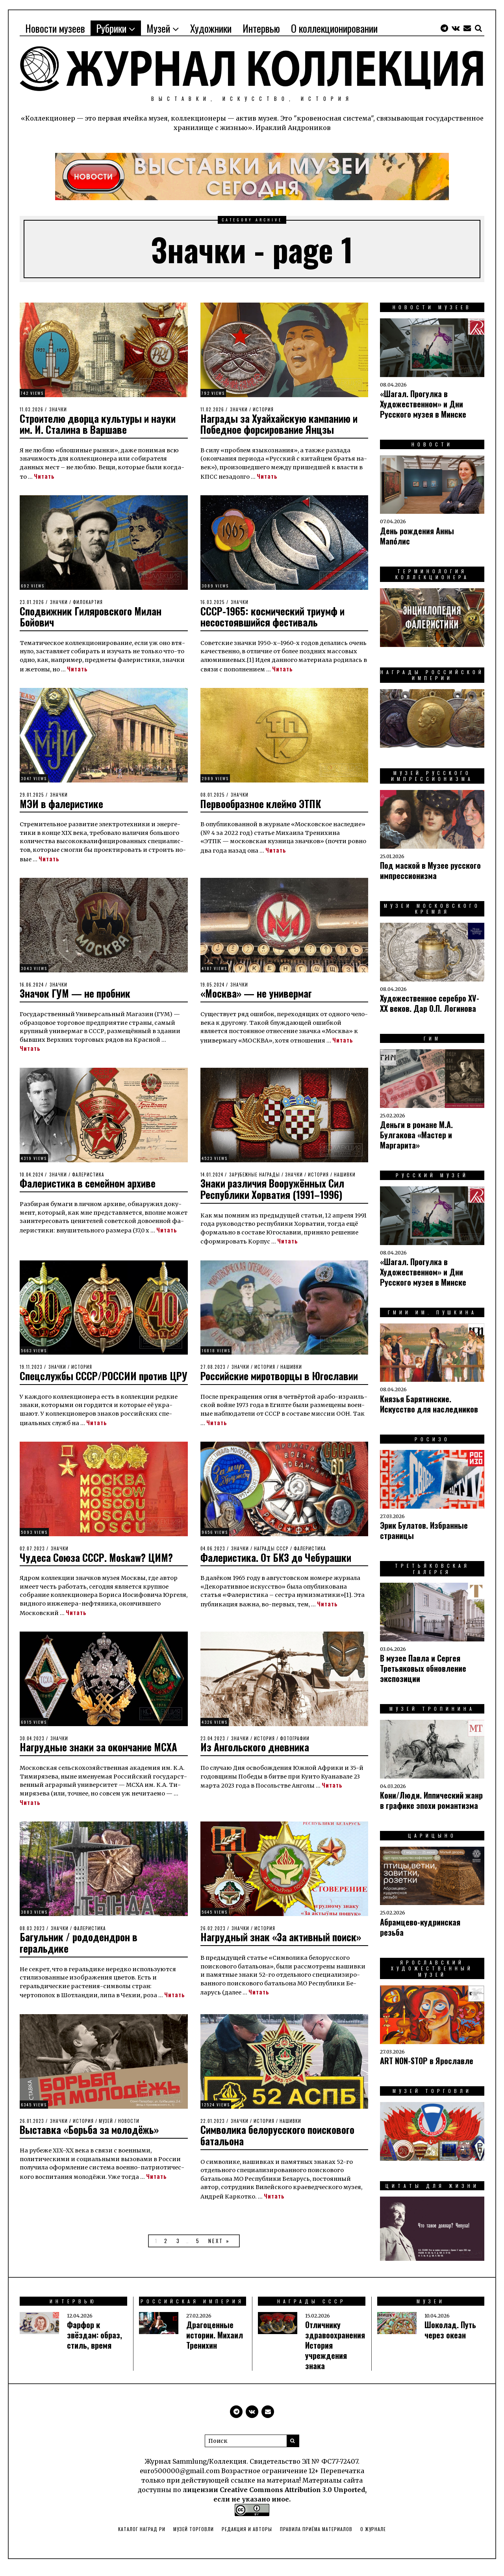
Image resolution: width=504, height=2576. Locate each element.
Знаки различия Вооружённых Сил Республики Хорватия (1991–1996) (275, 1188)
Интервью (261, 28)
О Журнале (373, 2536)
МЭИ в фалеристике (63, 803)
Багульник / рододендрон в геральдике (80, 1953)
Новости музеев (55, 28)
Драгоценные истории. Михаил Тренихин (214, 2342)
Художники (211, 28)
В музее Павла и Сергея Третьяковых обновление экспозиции (423, 1668)
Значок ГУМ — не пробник (77, 993)
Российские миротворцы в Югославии (281, 1375)
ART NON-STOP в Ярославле (426, 2061)
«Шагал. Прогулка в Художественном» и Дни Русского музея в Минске (423, 404)
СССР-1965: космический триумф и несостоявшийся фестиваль (274, 616)
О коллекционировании (334, 28)
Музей (158, 28)
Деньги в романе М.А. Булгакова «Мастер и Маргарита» (416, 1135)
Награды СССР (271, 1559)
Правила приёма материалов (316, 2536)
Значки (58, 409)
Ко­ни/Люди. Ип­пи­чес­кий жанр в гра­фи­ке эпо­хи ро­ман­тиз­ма (431, 1800)
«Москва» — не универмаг (257, 993)
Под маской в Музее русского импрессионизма (430, 870)
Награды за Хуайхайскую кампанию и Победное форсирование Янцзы (280, 424)
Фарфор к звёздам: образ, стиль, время (94, 2342)
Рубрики (111, 28)
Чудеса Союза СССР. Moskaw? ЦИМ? (99, 1568)
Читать (44, 476)
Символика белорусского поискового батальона (279, 2146)
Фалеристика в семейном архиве (89, 1183)
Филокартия (88, 602)
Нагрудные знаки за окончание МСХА (100, 1758)
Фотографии (294, 1749)
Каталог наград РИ (141, 2536)
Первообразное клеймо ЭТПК (262, 803)
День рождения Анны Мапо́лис (417, 536)
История (263, 409)
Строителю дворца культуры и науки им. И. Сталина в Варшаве (101, 424)
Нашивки (345, 1174)
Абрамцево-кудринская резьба (420, 1927)
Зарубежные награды (254, 1174)
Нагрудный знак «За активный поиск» (282, 1948)
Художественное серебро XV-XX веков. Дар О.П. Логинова (429, 1003)
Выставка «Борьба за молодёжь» (92, 2141)
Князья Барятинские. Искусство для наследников (429, 1404)
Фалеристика (88, 1174)
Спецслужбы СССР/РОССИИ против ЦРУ (96, 1381)
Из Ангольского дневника (255, 1758)
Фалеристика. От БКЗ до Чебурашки (278, 1568)
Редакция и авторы (247, 2536)
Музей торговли (193, 2536)
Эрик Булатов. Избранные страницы (424, 1530)
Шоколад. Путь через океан (450, 2337)
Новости (128, 2132)
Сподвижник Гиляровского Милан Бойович (93, 616)
